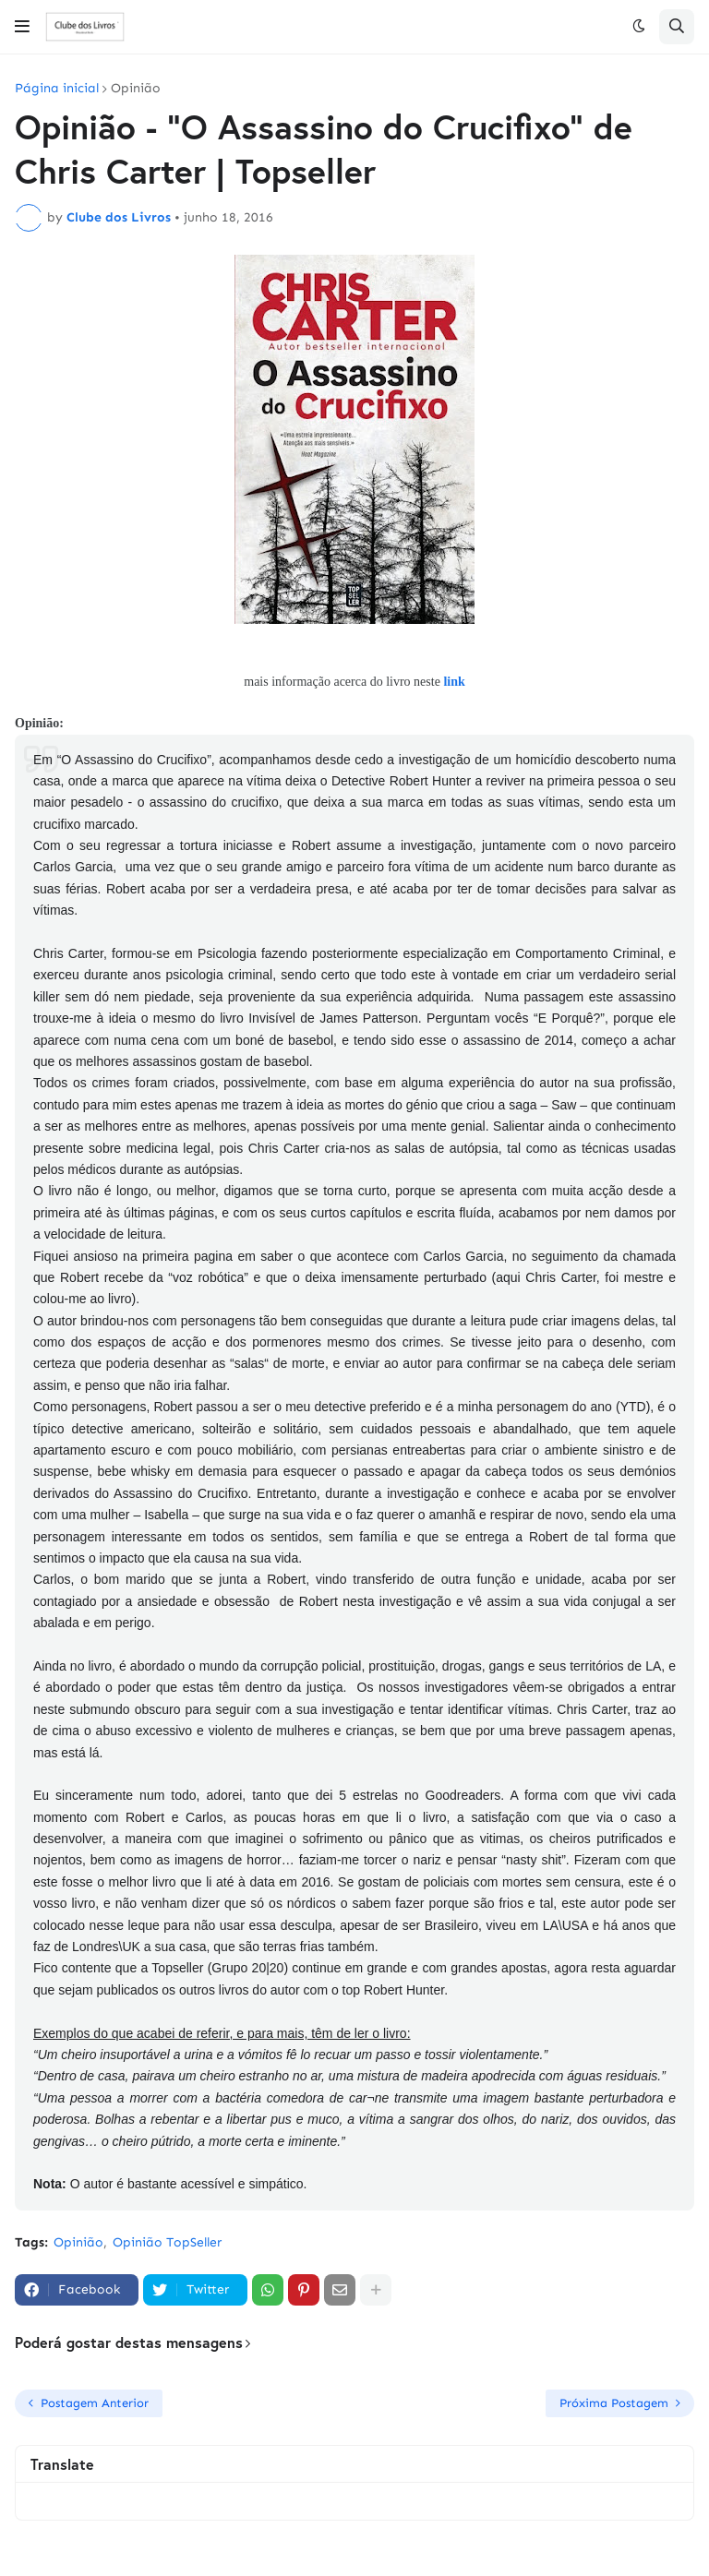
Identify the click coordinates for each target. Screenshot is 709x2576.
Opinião (136, 88)
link (453, 682)
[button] (22, 26)
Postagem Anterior (95, 2403)
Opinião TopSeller (167, 2242)
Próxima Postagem (613, 2403)
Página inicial (57, 88)
